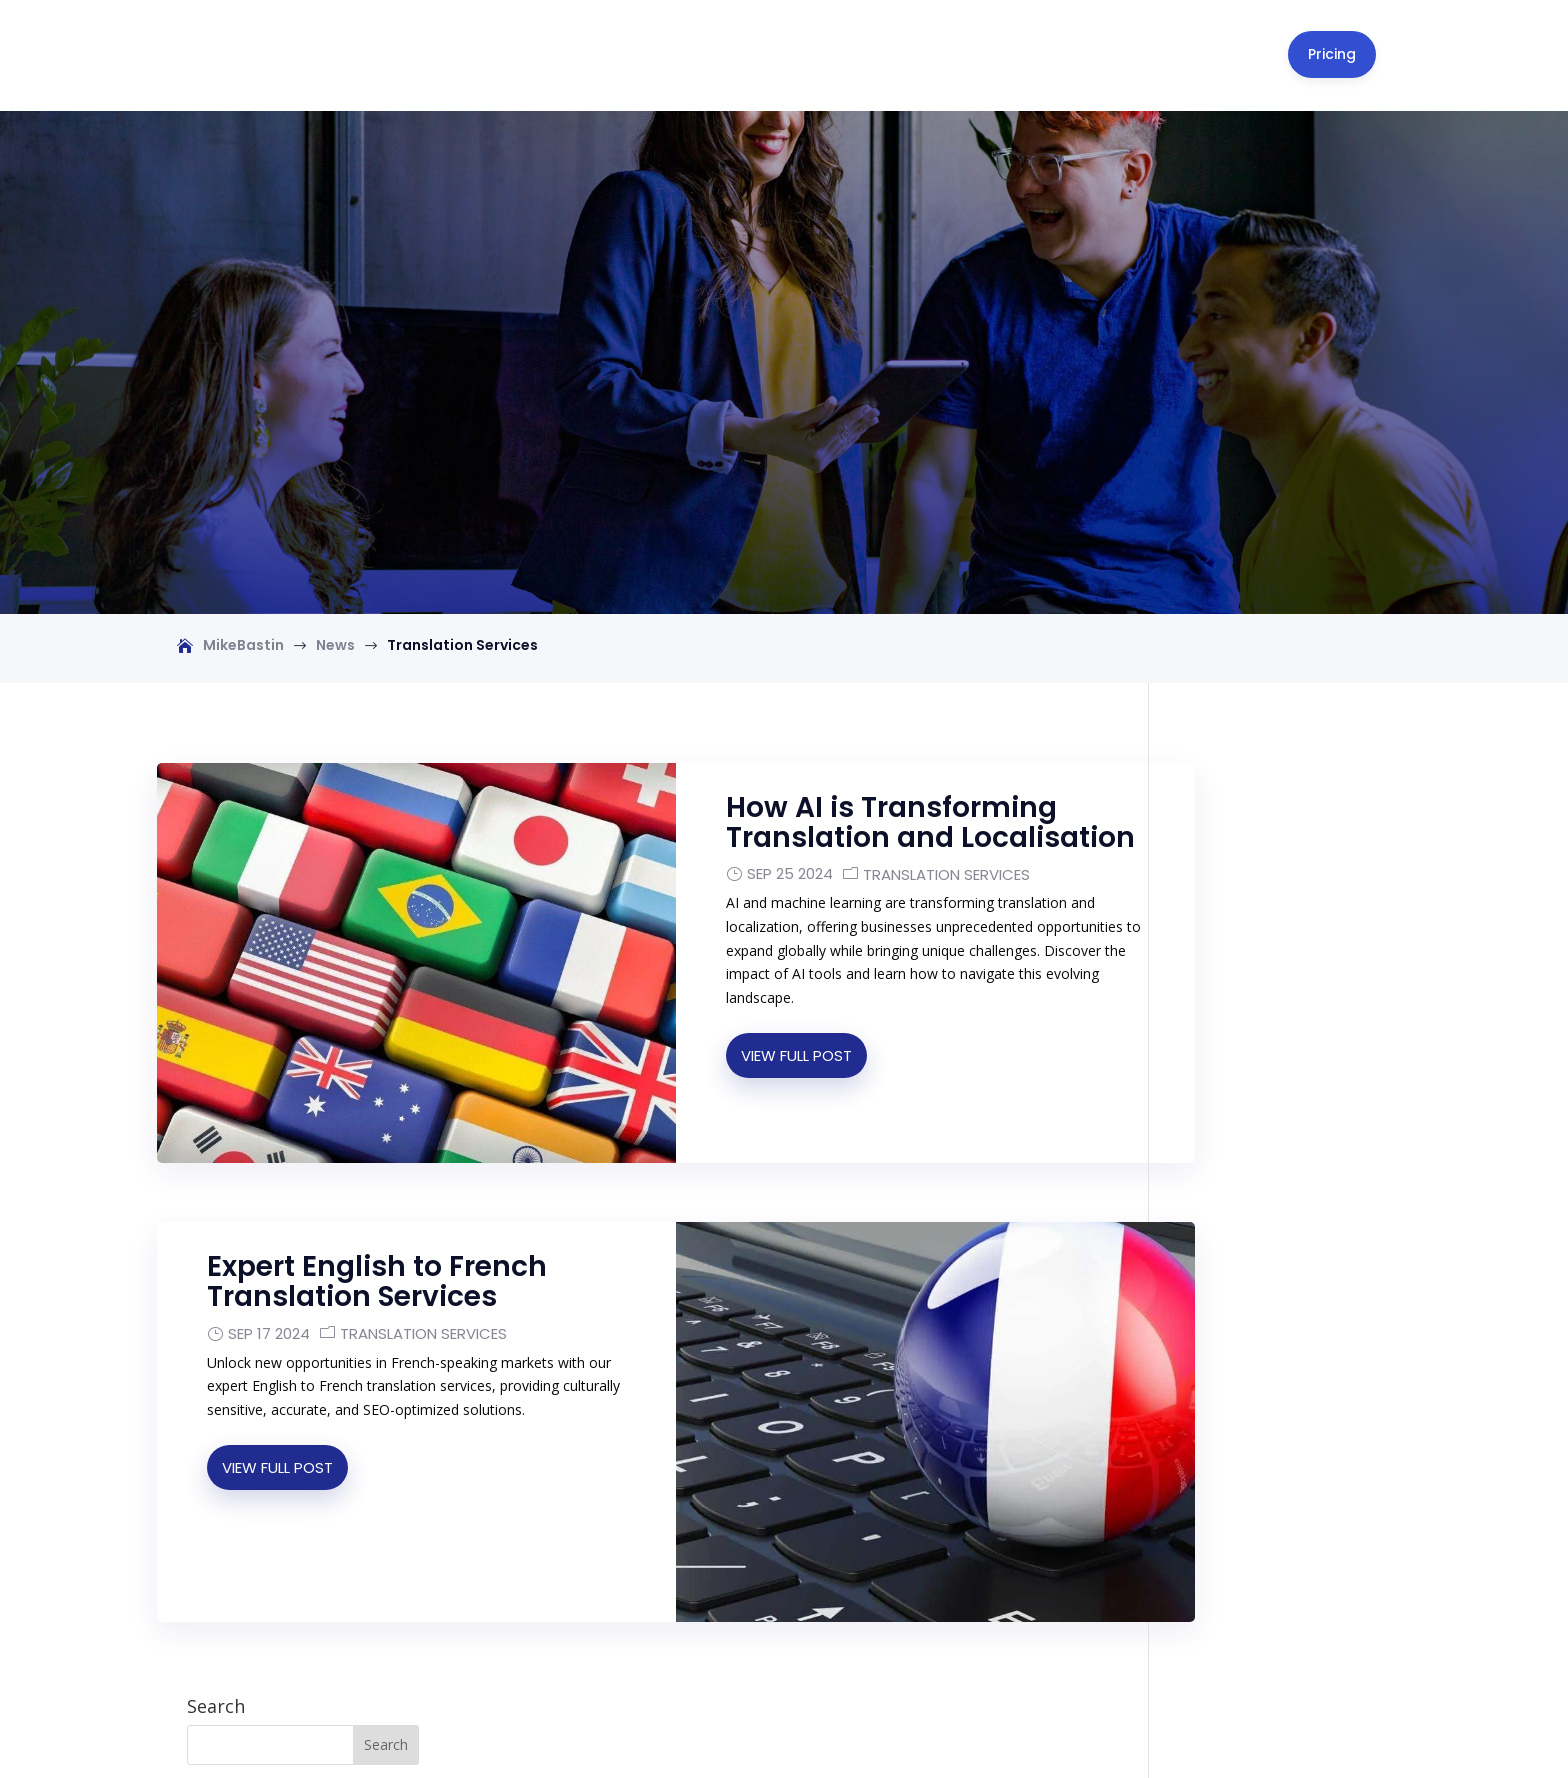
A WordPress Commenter (1262, 1215)
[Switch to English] (784, 1727)
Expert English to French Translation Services (377, 1202)
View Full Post (739, 1004)
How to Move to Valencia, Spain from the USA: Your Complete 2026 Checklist (1293, 844)
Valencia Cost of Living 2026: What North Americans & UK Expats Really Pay (1290, 1109)
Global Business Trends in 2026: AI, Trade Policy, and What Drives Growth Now (1292, 1263)
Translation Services (889, 824)
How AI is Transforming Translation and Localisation (834, 757)
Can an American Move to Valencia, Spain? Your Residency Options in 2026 (1294, 1031)
